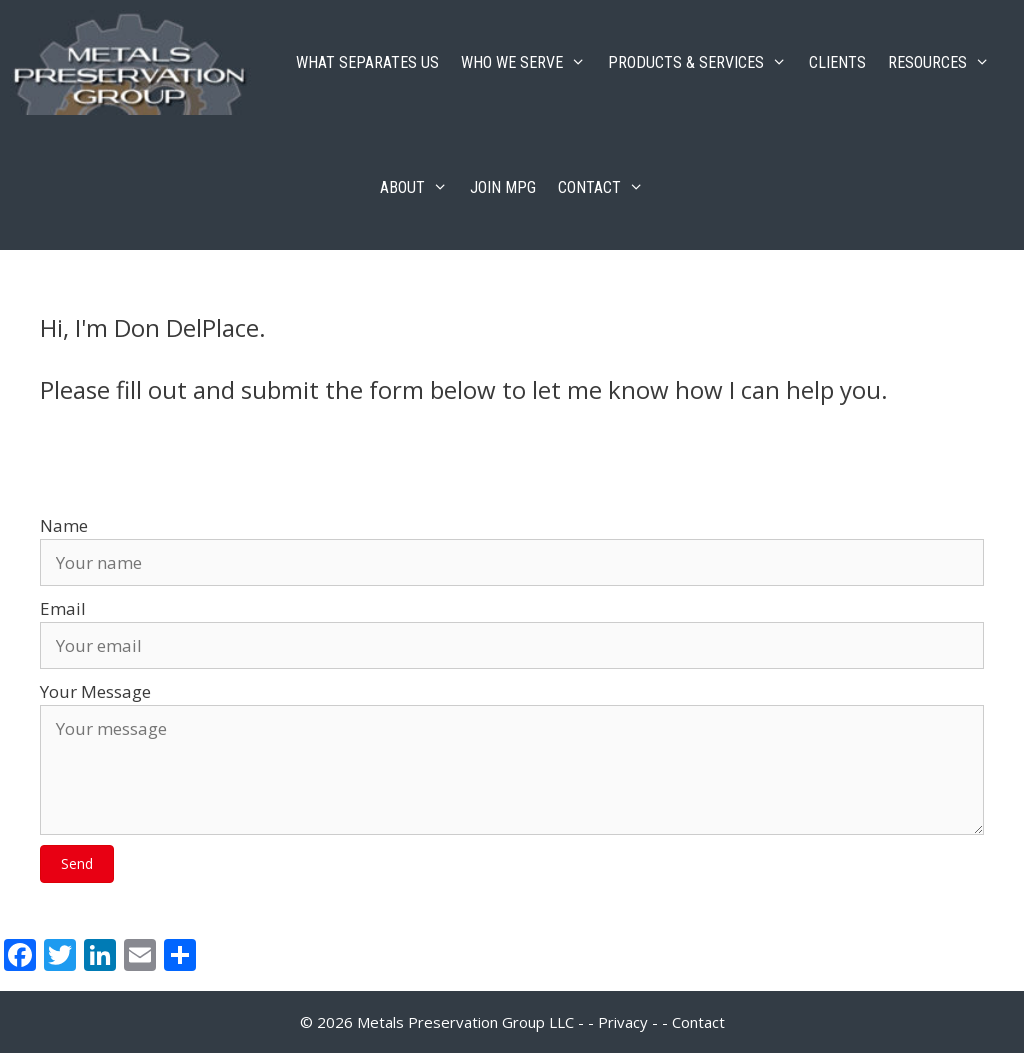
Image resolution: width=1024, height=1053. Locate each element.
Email (63, 608)
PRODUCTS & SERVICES (703, 62)
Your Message (95, 691)
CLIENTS (837, 62)
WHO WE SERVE (529, 62)
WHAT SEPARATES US (367, 62)
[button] (77, 864)
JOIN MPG (503, 187)
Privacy (623, 1022)
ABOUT (419, 187)
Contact (698, 1022)
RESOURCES (944, 62)
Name (64, 525)
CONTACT (606, 187)
